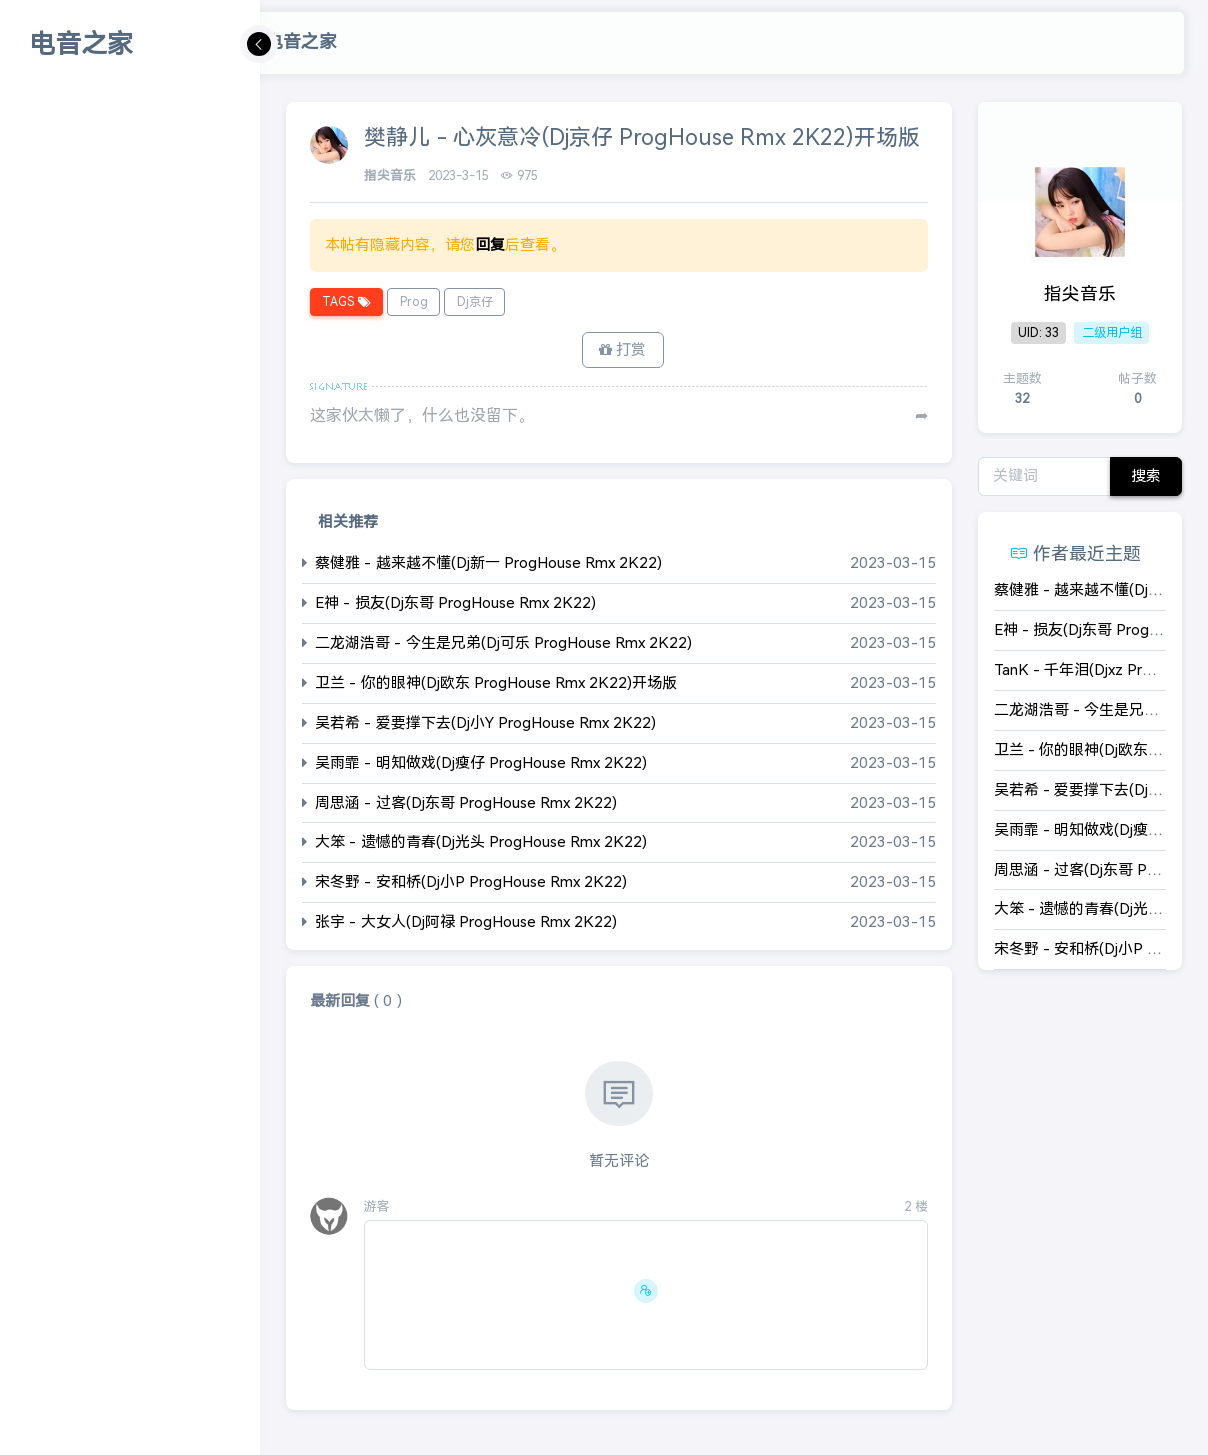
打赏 (622, 350)
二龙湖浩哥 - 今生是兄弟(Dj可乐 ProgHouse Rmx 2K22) (503, 644)
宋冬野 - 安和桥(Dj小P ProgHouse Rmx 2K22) (471, 884)
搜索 (1146, 475)
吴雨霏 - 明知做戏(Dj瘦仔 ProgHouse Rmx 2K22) (481, 764)
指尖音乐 (392, 175)
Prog (413, 302)
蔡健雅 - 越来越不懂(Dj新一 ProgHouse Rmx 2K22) (488, 564)
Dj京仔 (473, 302)
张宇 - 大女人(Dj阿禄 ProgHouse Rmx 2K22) (466, 924)
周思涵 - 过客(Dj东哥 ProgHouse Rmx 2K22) (466, 804)
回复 (490, 244)
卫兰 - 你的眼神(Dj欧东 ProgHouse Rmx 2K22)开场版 (496, 684)
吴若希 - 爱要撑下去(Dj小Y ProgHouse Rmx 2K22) (485, 724)
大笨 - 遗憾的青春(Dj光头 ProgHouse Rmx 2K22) (481, 844)
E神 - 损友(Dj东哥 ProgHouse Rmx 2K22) (455, 604)
